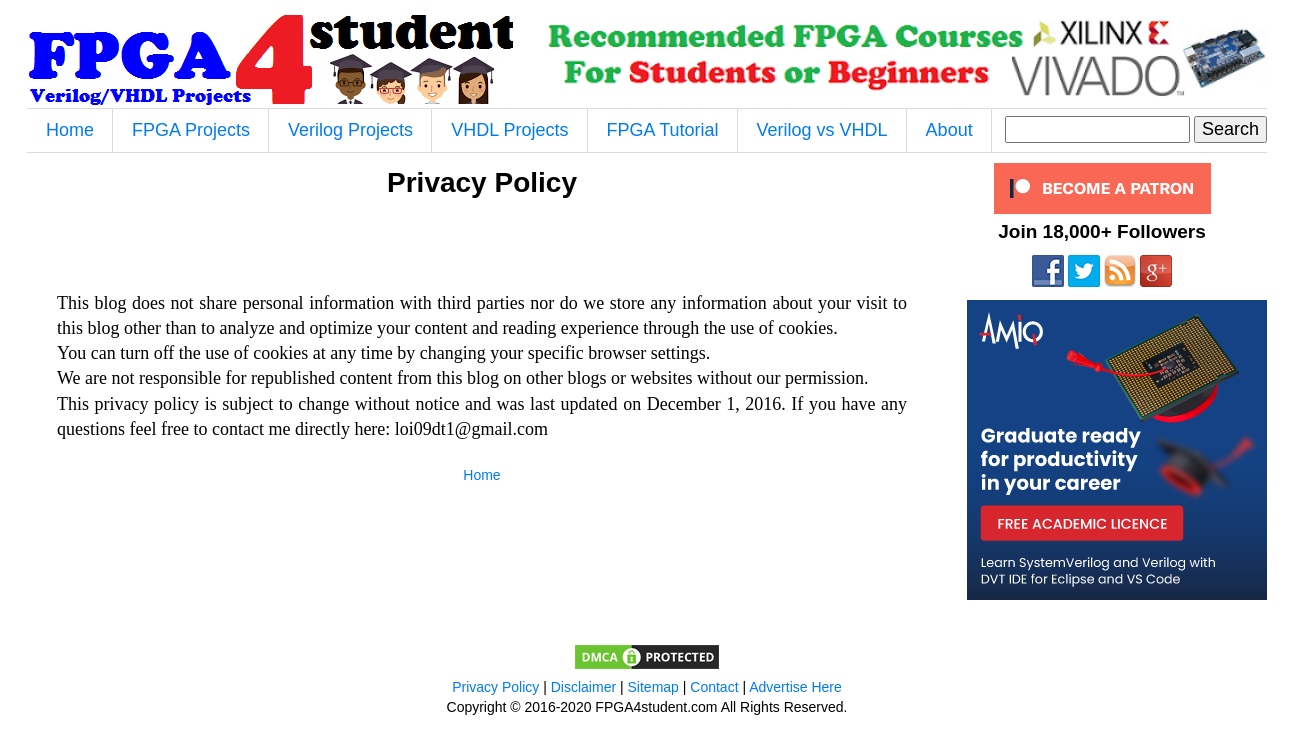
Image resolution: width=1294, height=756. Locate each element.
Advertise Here (795, 687)
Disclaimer (583, 687)
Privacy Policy (495, 687)
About (949, 130)
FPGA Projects (191, 130)
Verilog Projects (350, 130)
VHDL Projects (509, 130)
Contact (714, 687)
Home (70, 130)
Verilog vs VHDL (822, 130)
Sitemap (653, 687)
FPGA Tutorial (663, 130)
